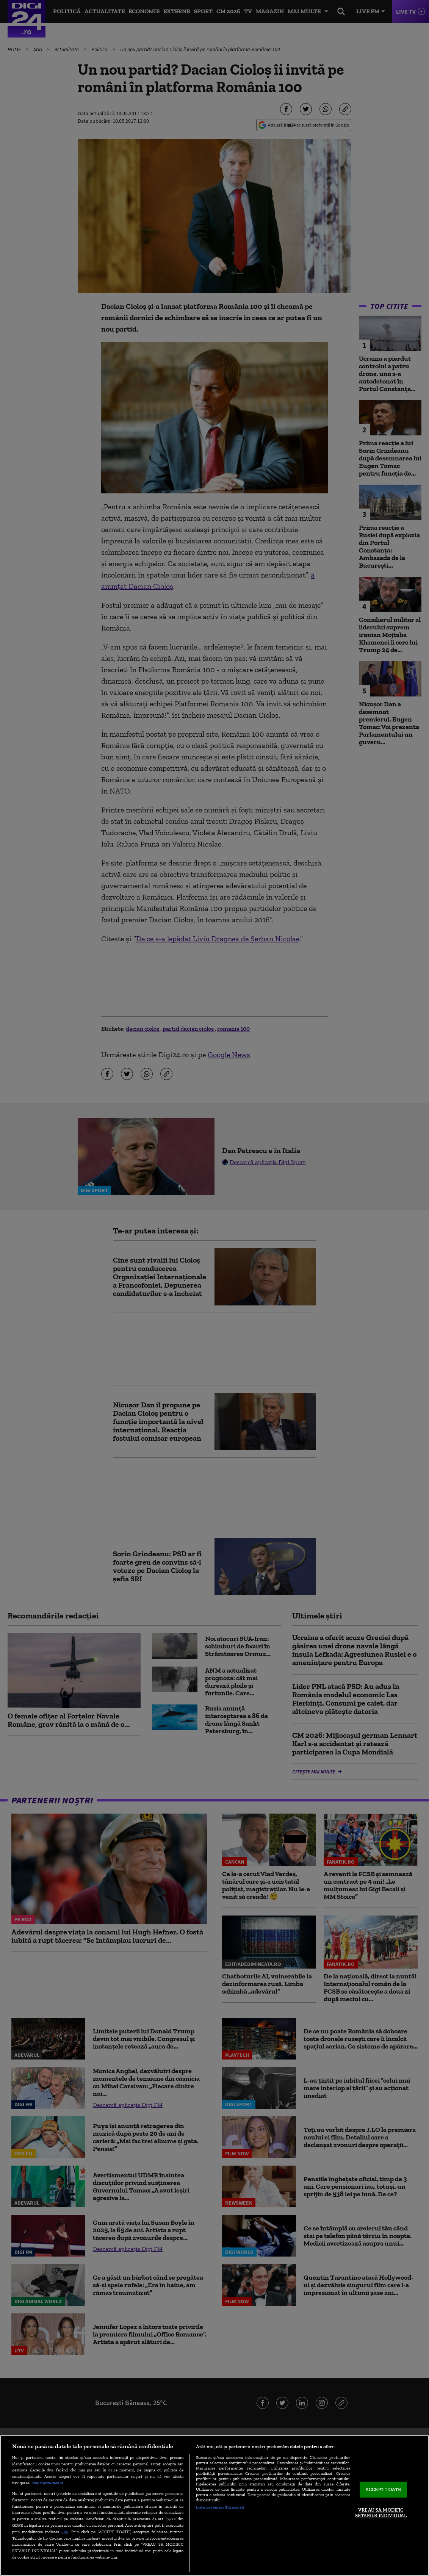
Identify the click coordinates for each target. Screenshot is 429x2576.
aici (64, 2531)
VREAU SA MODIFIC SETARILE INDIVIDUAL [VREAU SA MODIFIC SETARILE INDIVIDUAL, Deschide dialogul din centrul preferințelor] (381, 2513)
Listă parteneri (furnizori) (220, 2507)
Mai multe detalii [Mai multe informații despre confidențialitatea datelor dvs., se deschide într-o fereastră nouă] (47, 2482)
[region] (214, 2505)
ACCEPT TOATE (383, 2489)
